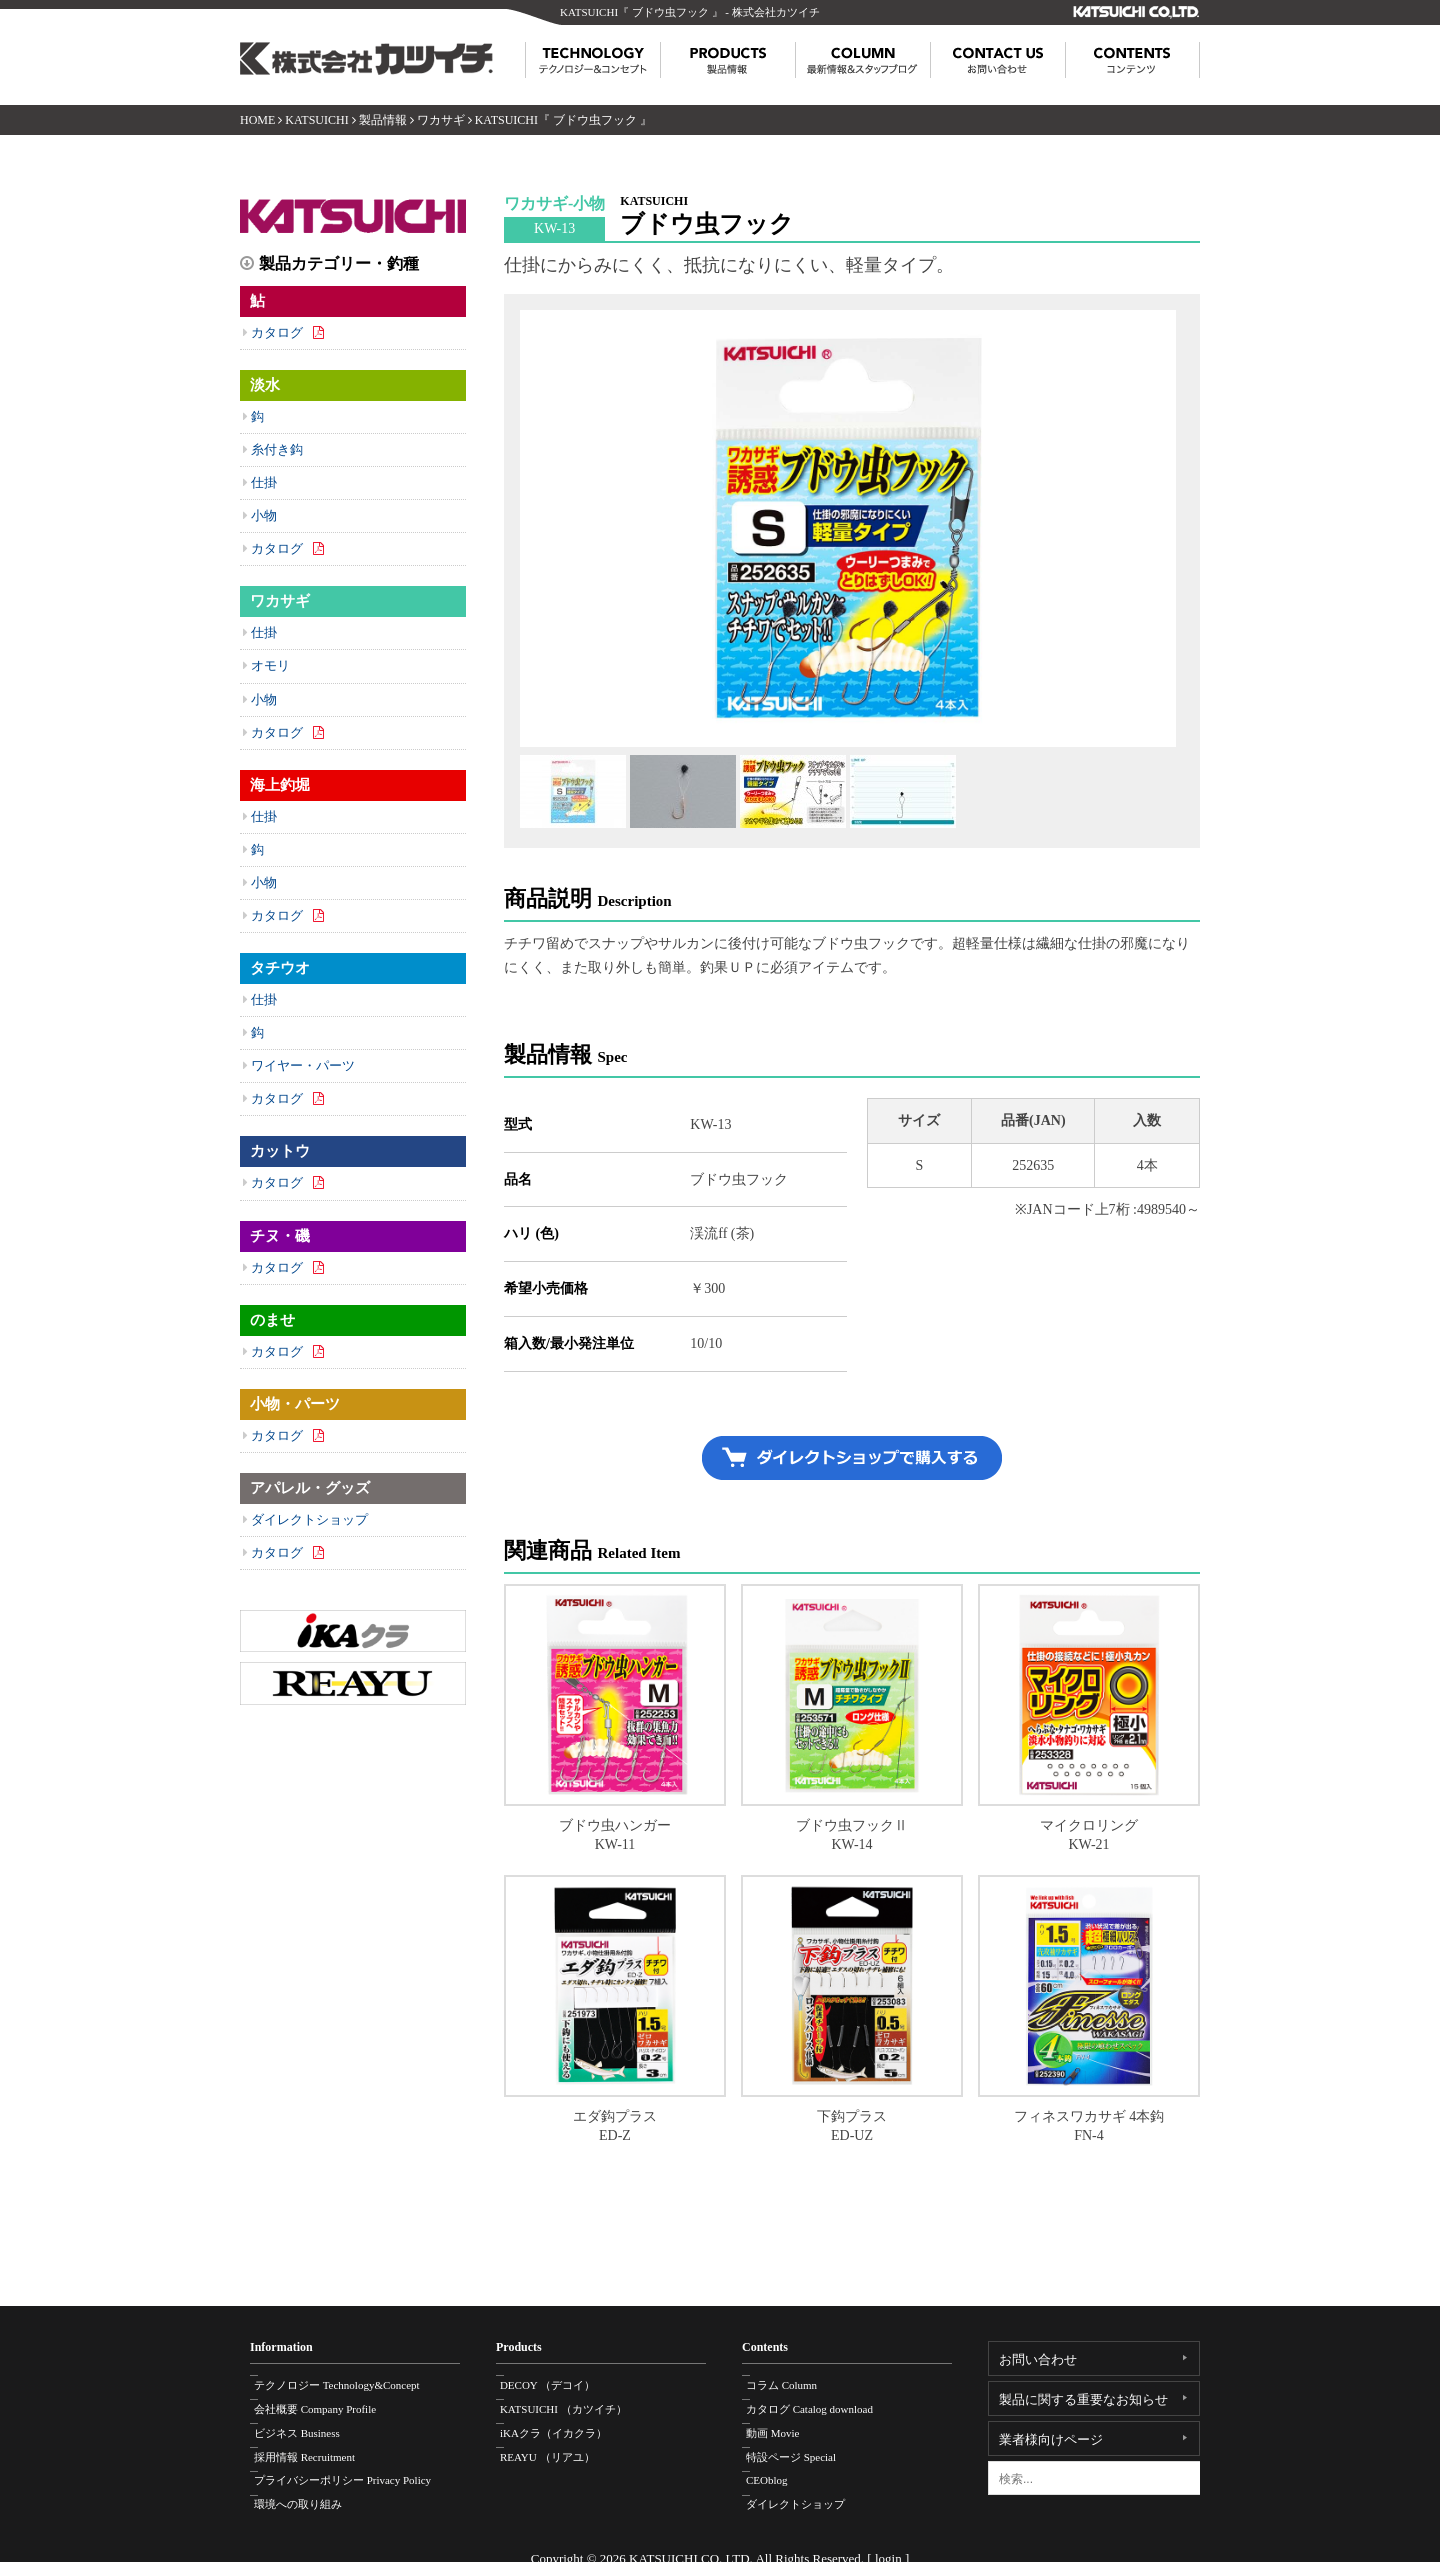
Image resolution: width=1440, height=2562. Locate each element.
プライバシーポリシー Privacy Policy (353, 2465)
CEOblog (778, 2465)
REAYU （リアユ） (558, 2444)
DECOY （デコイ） (558, 2381)
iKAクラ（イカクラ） (564, 2423)
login (888, 2540)
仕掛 (264, 482)
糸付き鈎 (277, 449)
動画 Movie (783, 2423)
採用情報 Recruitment (315, 2444)
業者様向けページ (1051, 2439)
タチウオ (280, 968)
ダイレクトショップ (309, 1519)
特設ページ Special (802, 2444)
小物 (264, 515)
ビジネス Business (308, 2423)
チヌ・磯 (280, 1236)
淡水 (265, 385)
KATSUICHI (316, 120)
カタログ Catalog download (820, 2402)
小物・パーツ (295, 1404)
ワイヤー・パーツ (303, 1065)
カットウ (280, 1151)
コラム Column (792, 2381)
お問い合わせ (1038, 2359)
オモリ (270, 665)
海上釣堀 (280, 785)
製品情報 (383, 120)
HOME (257, 120)
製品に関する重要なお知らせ (1083, 2399)
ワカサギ (441, 120)
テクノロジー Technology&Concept (348, 2381)
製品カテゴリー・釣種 (339, 263)
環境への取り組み (309, 2486)
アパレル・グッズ (310, 1488)
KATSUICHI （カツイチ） (574, 2402)
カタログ (277, 332)
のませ (272, 1320)
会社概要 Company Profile (326, 2402)
